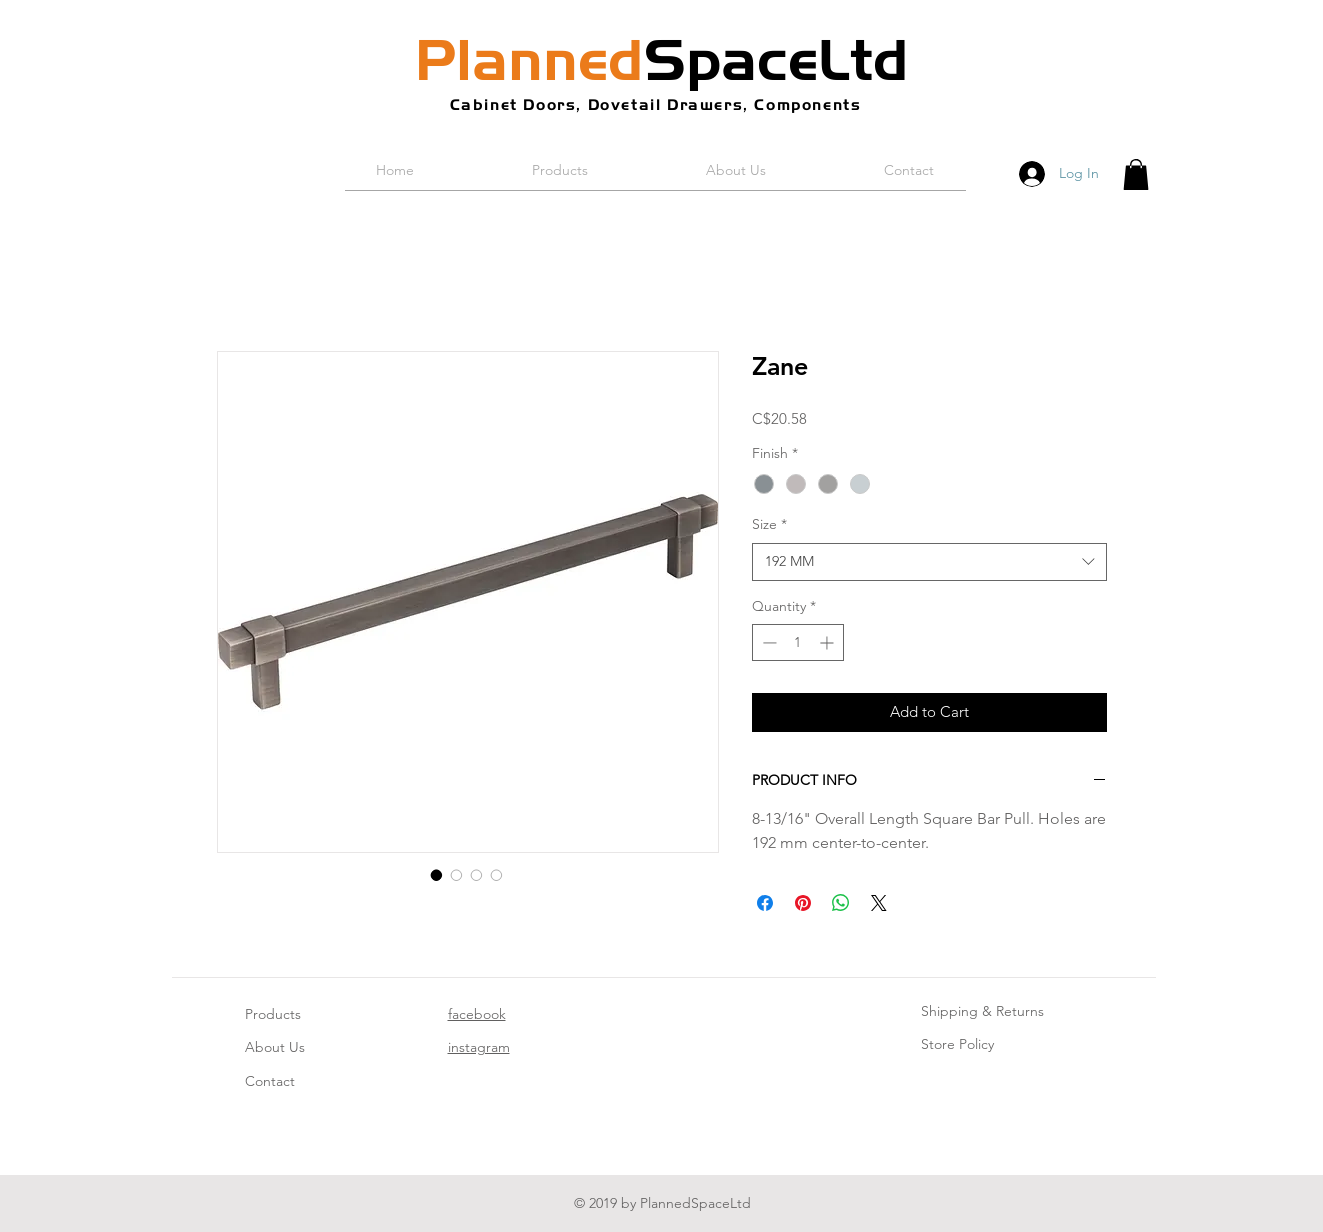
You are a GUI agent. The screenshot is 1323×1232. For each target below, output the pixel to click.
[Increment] (828, 642)
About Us (275, 1047)
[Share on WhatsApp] (841, 903)
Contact (270, 1081)
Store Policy (957, 1044)
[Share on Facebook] (765, 903)
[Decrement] (767, 642)
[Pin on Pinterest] (803, 903)
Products (273, 1014)
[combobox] (929, 562)
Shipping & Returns (982, 1011)
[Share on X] (879, 903)
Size (769, 524)
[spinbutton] (798, 642)
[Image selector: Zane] (437, 875)
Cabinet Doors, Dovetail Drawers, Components (656, 104)
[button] (1136, 174)
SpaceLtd (662, 60)
